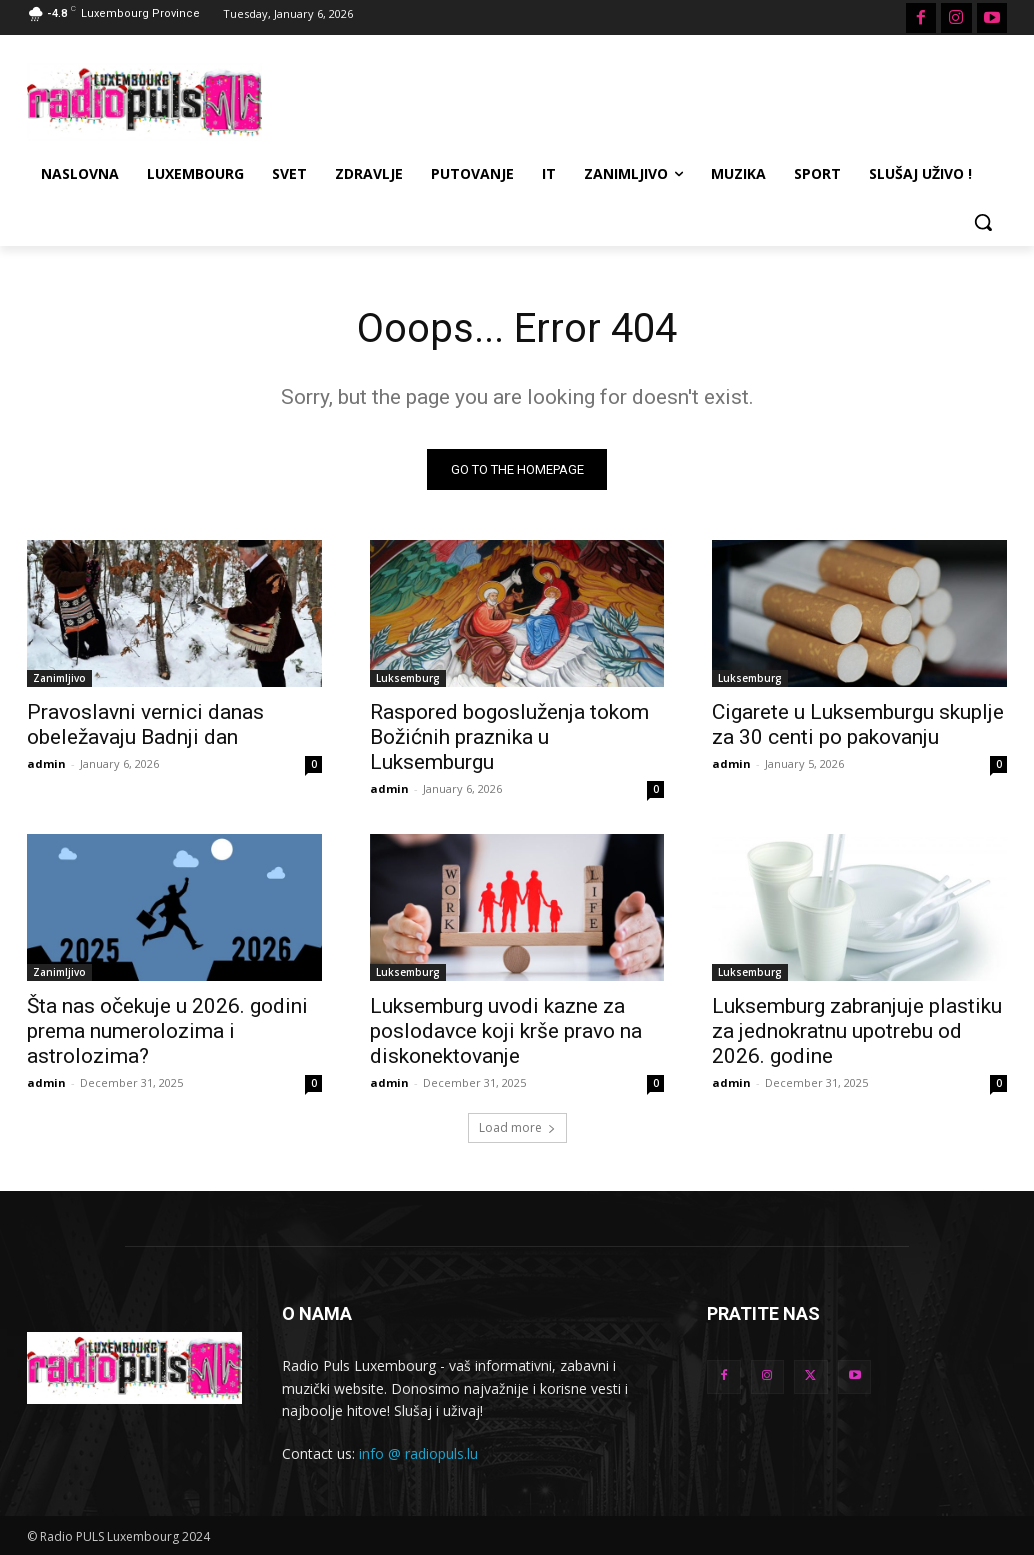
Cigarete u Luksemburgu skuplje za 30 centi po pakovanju (858, 725)
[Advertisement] (496, 99)
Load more (517, 1127)
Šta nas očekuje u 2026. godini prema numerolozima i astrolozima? (167, 1032)
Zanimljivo (59, 679)
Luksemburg (408, 679)
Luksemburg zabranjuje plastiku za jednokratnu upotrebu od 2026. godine (857, 1032)
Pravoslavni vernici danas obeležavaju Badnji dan (145, 725)
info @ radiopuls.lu (418, 1453)
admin (46, 764)
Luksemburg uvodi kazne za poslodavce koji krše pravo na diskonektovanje (506, 1032)
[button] (983, 222)
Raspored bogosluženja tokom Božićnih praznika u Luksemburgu (509, 738)
